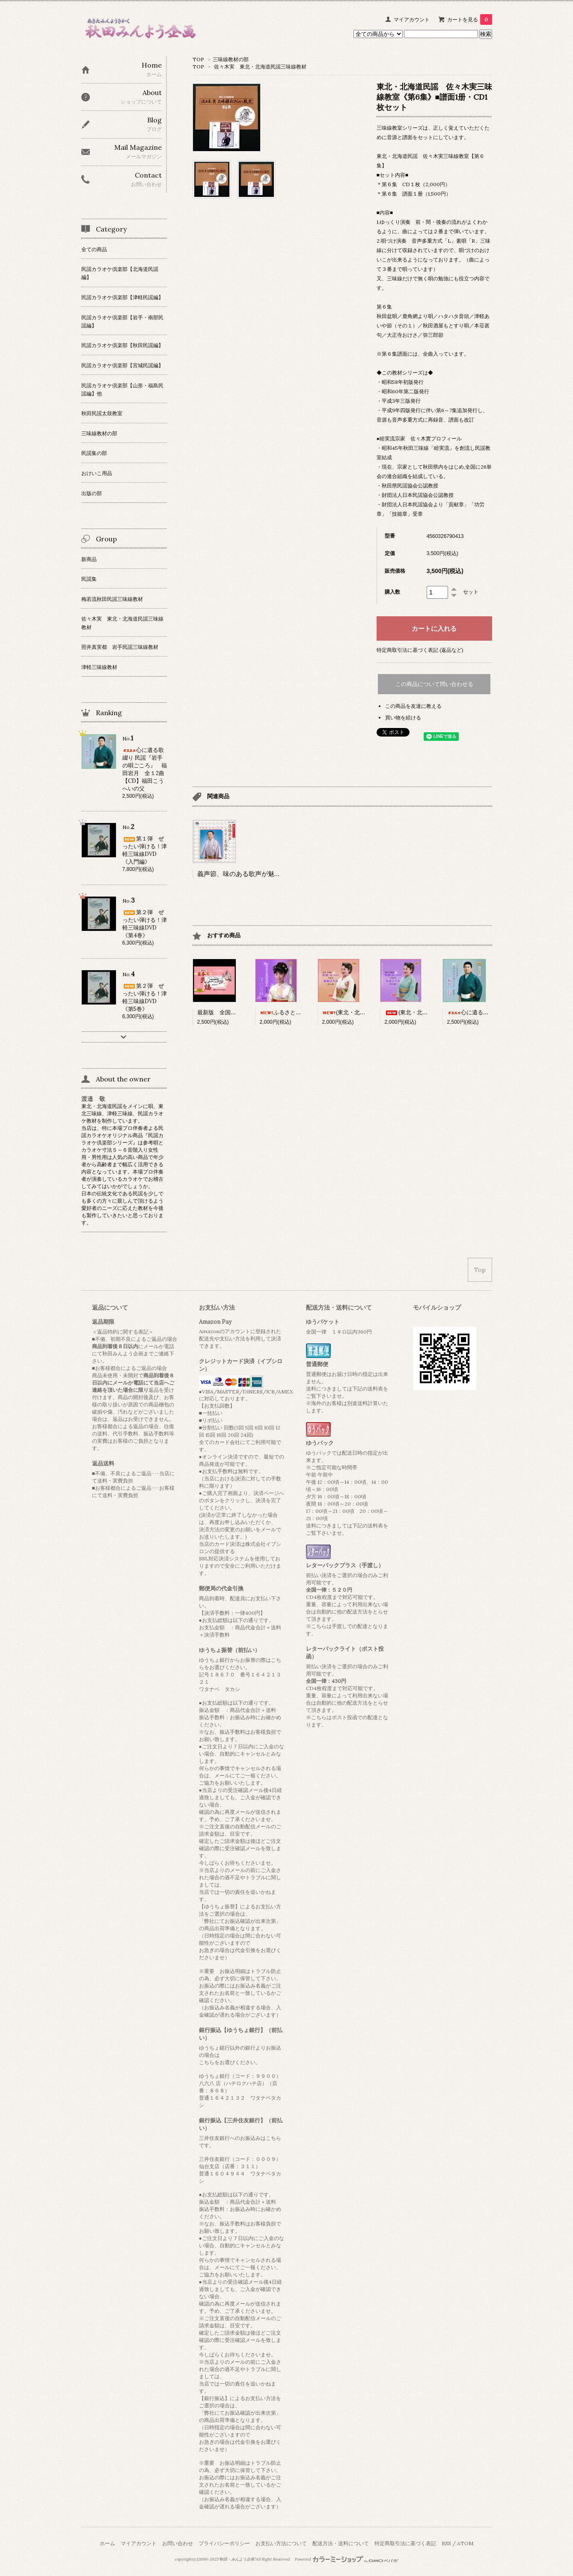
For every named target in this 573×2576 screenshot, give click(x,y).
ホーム (107, 2543)
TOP (198, 59)
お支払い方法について (281, 2543)
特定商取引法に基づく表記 (405, 2543)
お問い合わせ (177, 2543)
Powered (346, 2559)
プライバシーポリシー (224, 2543)
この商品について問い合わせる (434, 684)
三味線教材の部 (231, 59)
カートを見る (469, 19)
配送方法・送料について (340, 2543)
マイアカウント (412, 19)
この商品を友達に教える (413, 706)
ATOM (465, 2543)
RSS (446, 2543)
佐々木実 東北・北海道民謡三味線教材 (260, 66)
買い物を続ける (403, 717)
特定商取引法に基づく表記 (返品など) (420, 650)
